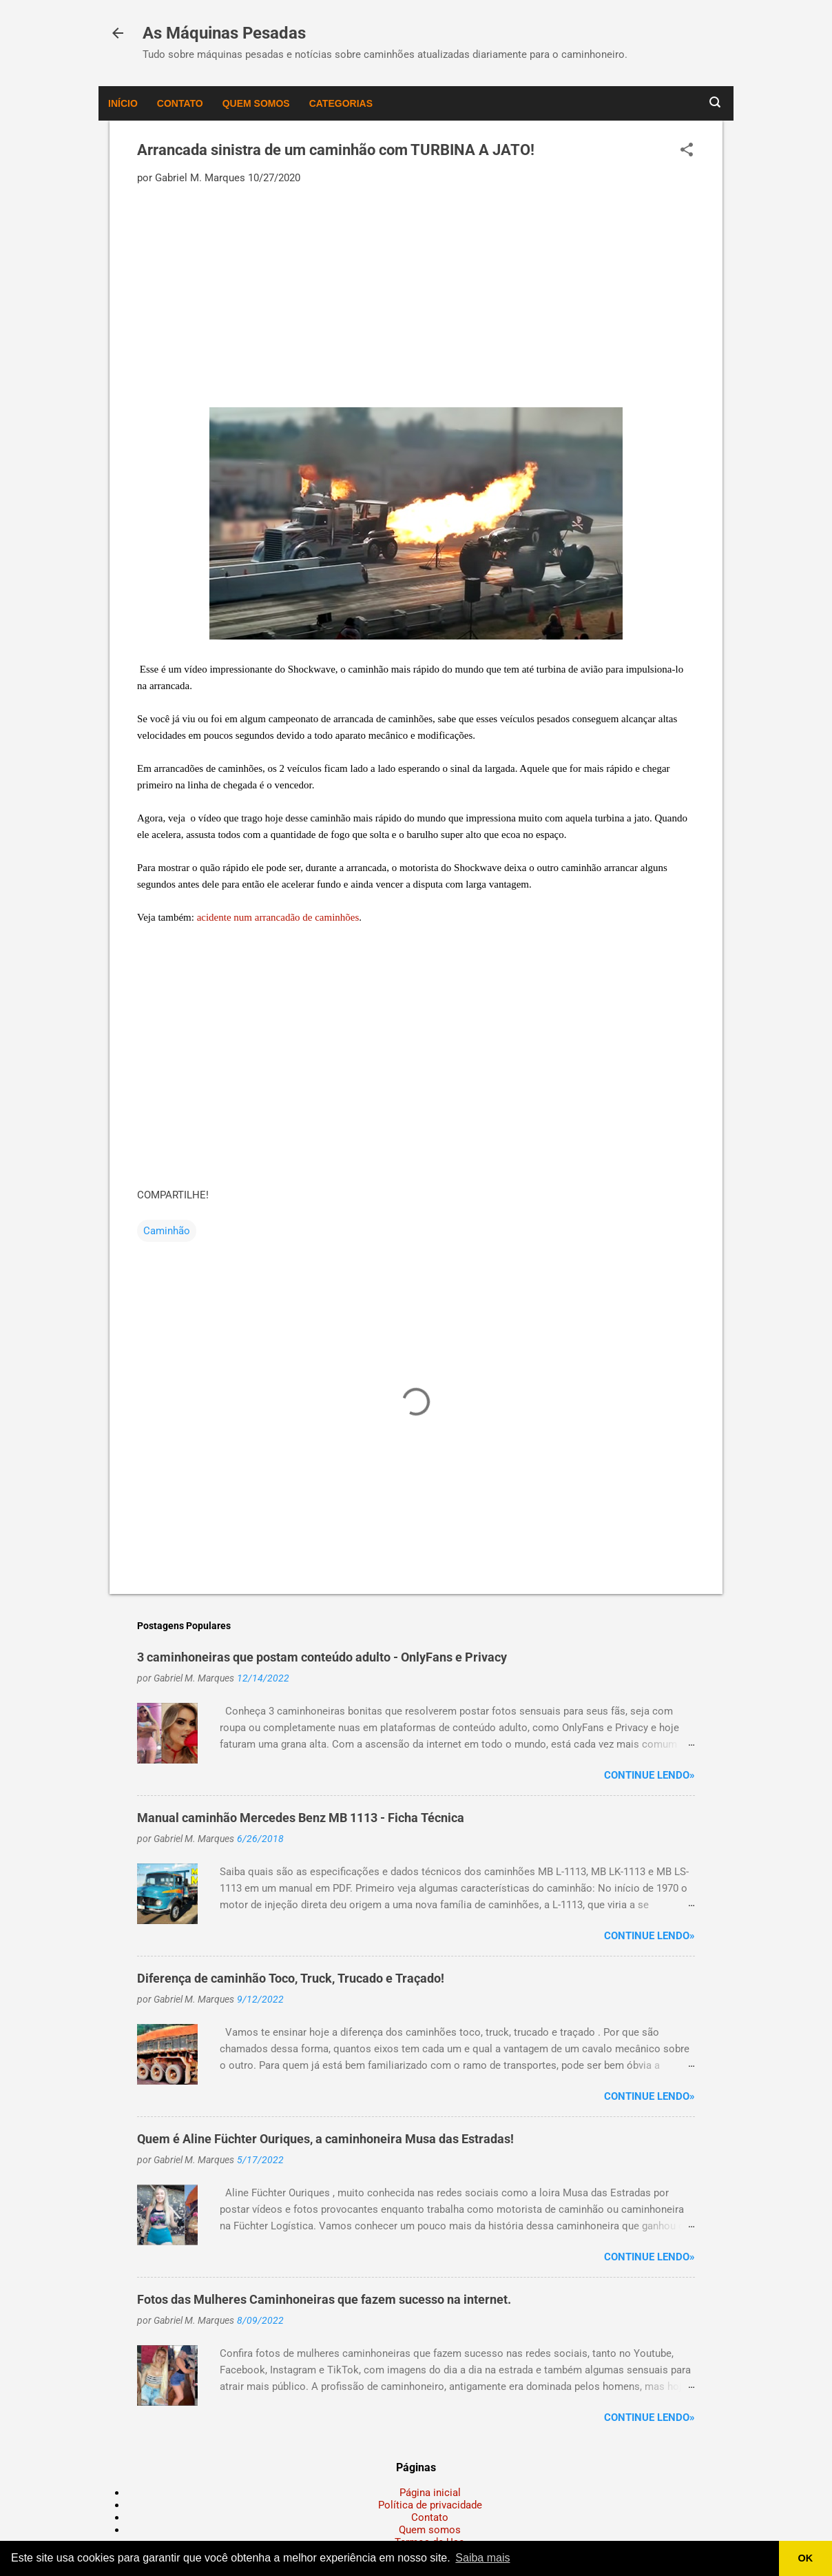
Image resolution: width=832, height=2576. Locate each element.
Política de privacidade (430, 2505)
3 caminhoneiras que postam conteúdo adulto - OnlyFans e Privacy (322, 1657)
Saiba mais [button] (482, 2558)
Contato (180, 103)
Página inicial (430, 2492)
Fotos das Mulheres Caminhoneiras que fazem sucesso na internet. (324, 2299)
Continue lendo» (649, 1775)
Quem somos (256, 103)
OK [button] (805, 2558)
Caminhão (166, 1231)
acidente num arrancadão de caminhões (278, 917)
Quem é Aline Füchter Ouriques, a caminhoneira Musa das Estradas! (325, 2139)
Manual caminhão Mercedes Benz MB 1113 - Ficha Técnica (300, 1817)
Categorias (341, 103)
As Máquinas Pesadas (224, 33)
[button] (686, 151)
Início (123, 103)
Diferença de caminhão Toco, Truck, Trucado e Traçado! (290, 1978)
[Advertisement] (416, 294)
